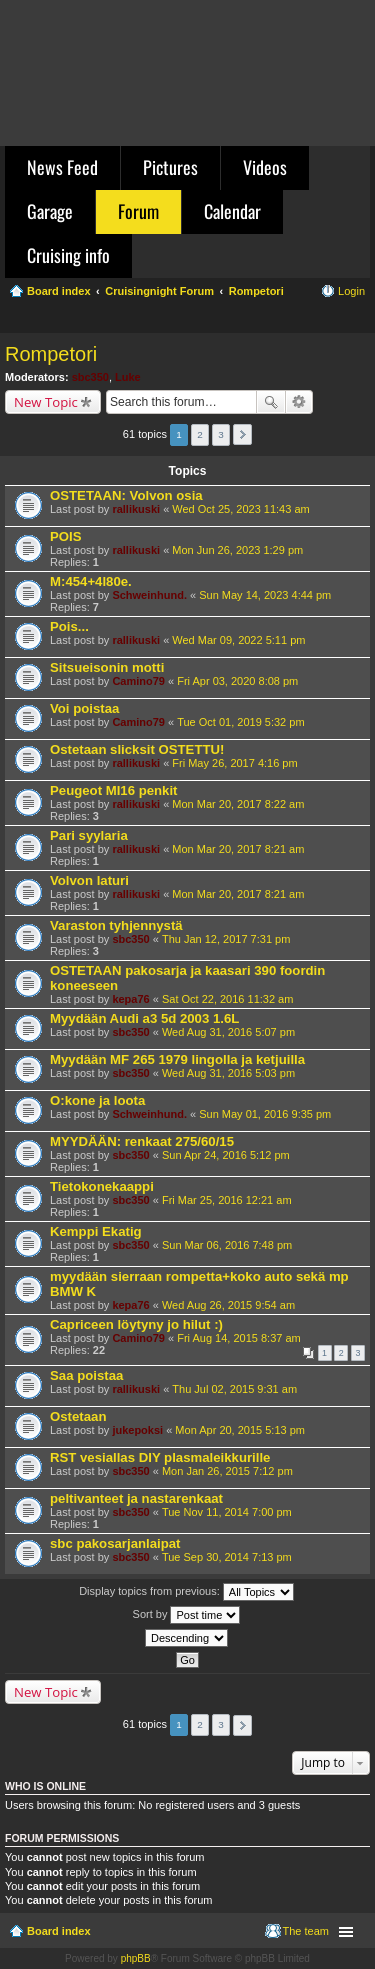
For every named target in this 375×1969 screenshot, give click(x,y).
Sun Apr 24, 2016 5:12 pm (226, 1155)
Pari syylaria (89, 835)
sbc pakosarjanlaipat (115, 1543)
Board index (59, 1931)
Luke (128, 377)
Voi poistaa (84, 708)
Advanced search (299, 402)
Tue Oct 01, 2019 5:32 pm (240, 722)
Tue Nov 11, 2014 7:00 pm (227, 1512)
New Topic (46, 402)
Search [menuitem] (357, 320)
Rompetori (51, 354)
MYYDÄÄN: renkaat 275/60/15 (142, 1141)
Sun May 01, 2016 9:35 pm (265, 1114)
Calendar (232, 211)
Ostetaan (78, 1416)
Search (271, 402)
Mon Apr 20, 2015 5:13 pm (240, 1430)
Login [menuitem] (351, 291)
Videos (265, 167)
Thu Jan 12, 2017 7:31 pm (226, 939)
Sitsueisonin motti (107, 667)
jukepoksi (137, 1430)
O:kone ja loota (97, 1100)
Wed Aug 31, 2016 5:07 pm (228, 1032)
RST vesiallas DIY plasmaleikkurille (160, 1457)
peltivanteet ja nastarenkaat (136, 1498)
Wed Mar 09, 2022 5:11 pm (238, 640)
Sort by (187, 1615)
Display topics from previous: (186, 1592)
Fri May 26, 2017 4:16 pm (234, 763)
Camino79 (138, 681)
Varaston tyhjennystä (116, 925)
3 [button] (221, 434)
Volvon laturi (89, 880)
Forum (138, 211)
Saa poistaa (86, 1375)
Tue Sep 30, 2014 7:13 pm (227, 1557)
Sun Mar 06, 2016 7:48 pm (227, 1245)
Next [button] (242, 434)
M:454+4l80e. (91, 581)
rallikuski (136, 509)
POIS (66, 536)
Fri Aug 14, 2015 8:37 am (239, 1338)
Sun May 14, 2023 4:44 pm (265, 595)
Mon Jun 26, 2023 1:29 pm (237, 550)
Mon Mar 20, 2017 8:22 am (238, 804)
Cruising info (68, 255)
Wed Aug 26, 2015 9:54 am (228, 1305)
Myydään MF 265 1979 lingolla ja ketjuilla (177, 1059)
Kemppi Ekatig (96, 1231)
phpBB (136, 1958)
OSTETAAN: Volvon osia (126, 495)
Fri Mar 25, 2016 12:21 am (227, 1200)
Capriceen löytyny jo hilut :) (136, 1324)
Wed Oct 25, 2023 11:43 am (240, 509)
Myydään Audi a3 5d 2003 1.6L (144, 1018)
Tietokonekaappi (102, 1186)
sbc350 (90, 377)
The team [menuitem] (306, 1931)
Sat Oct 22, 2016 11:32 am (227, 999)
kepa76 (130, 999)
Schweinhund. (149, 595)
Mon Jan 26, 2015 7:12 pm (227, 1471)
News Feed (62, 167)
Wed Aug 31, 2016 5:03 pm (228, 1073)
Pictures (170, 167)
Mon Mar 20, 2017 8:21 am (238, 849)
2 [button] (200, 434)
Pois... (69, 626)
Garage (50, 211)
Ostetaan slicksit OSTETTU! (137, 749)
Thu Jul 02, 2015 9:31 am (234, 1389)
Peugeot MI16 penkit (114, 790)
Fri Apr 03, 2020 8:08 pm (237, 681)
